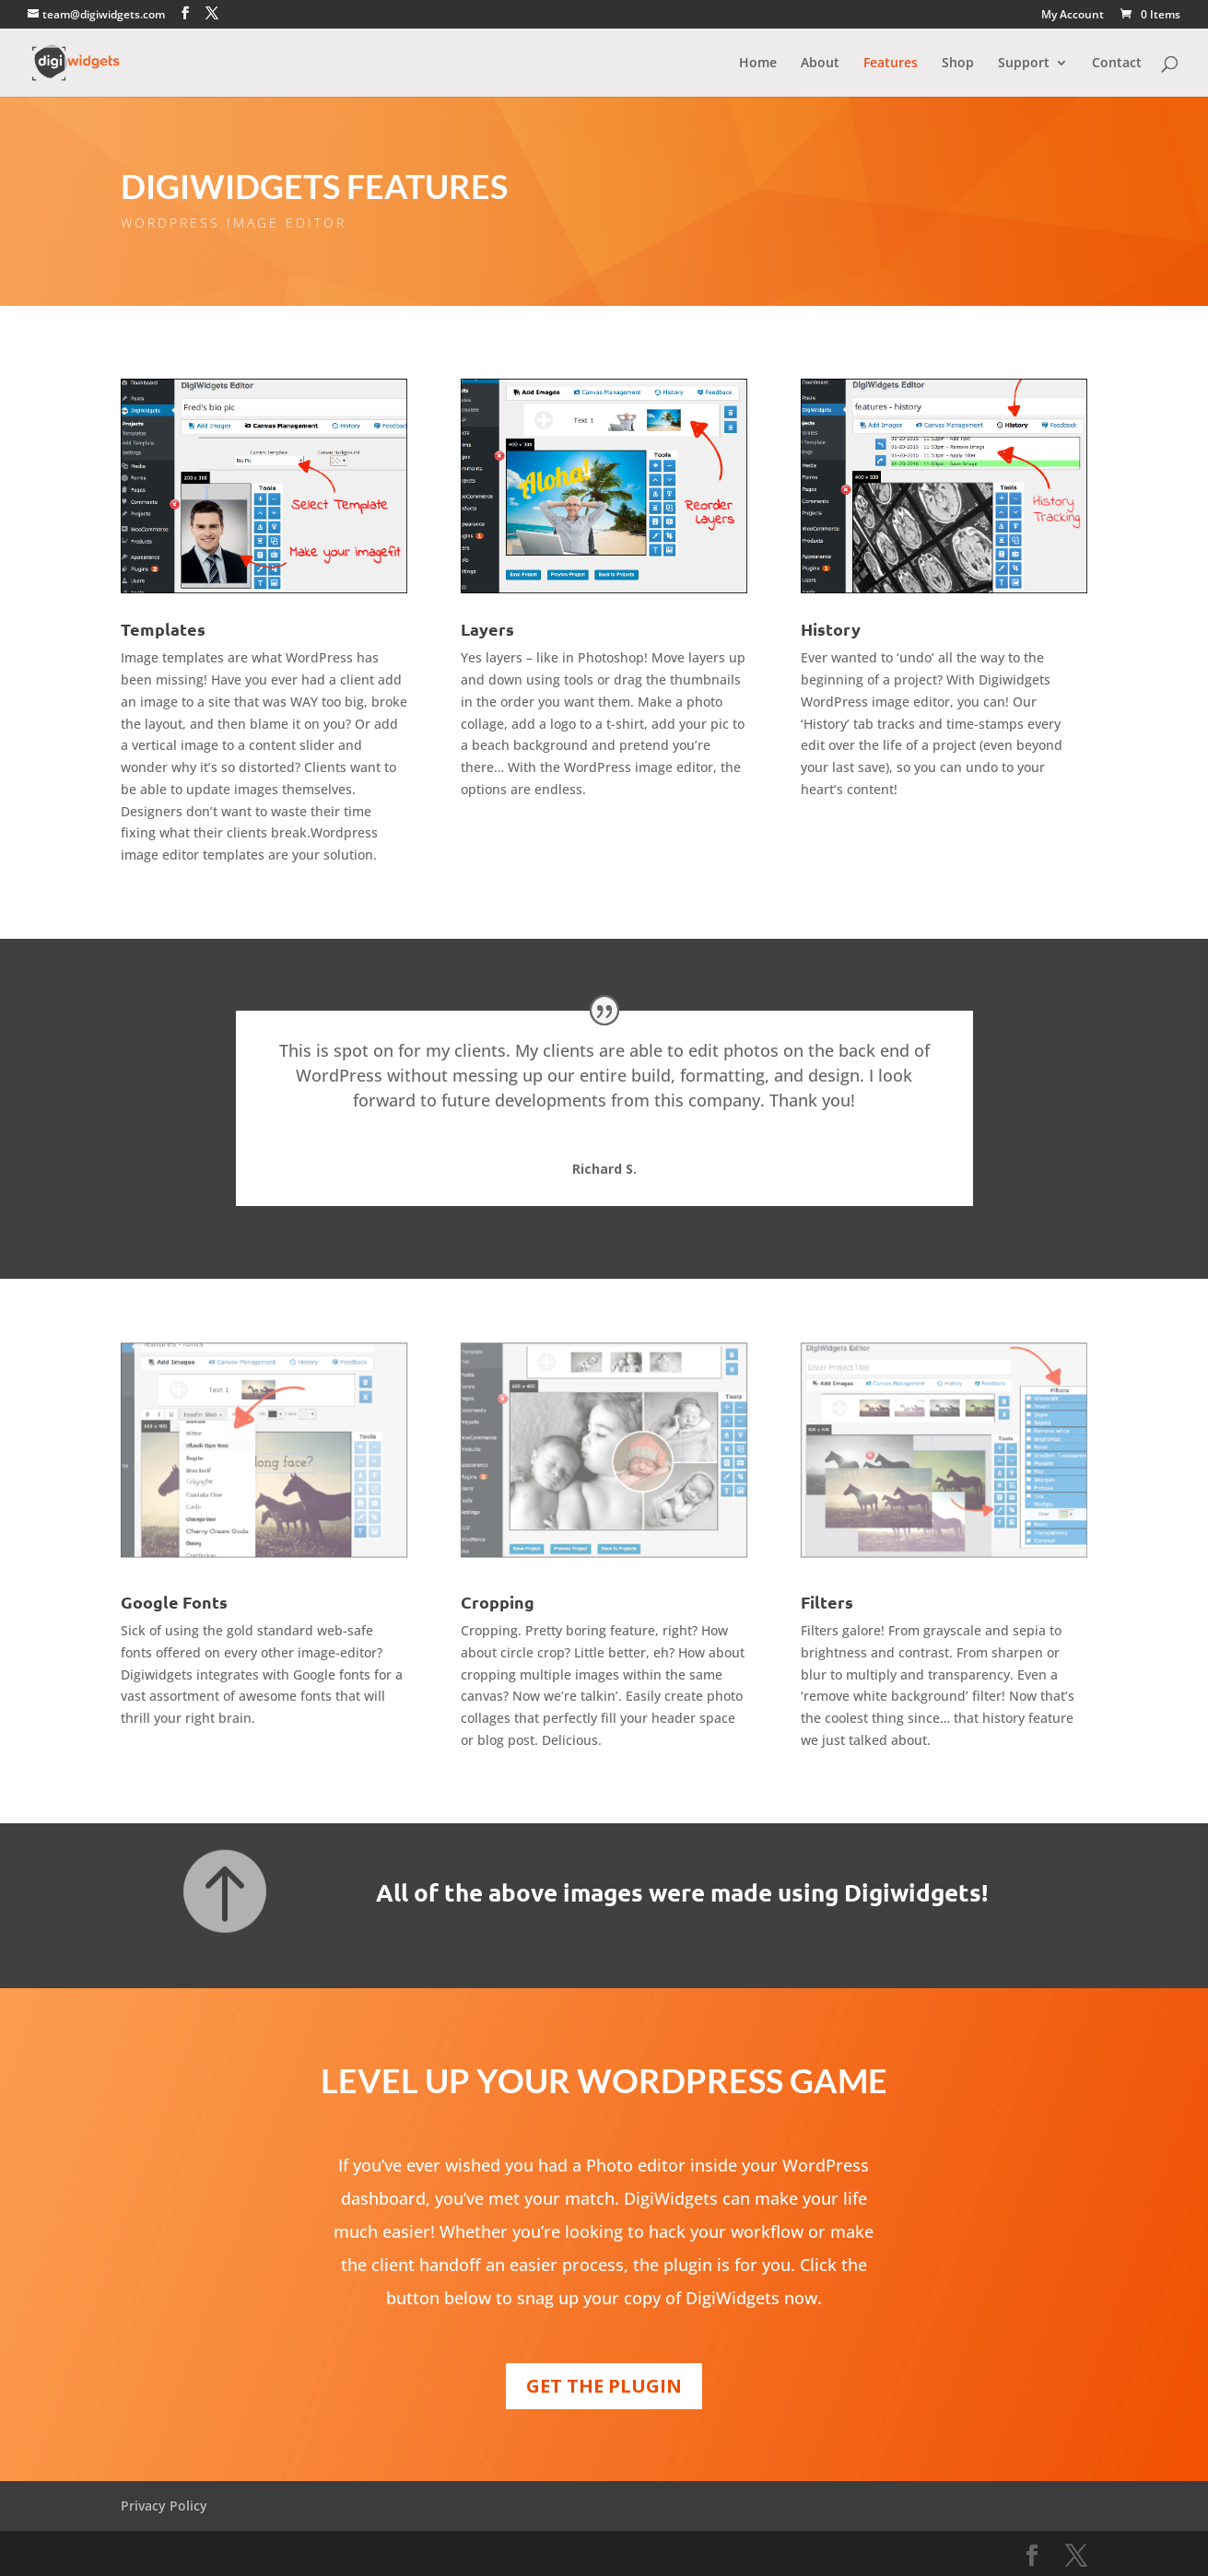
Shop (958, 63)
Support (1024, 63)
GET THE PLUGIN (604, 2385)
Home (758, 63)
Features (890, 63)
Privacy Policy (164, 2505)
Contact (1117, 63)
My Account (1072, 15)
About (820, 63)
